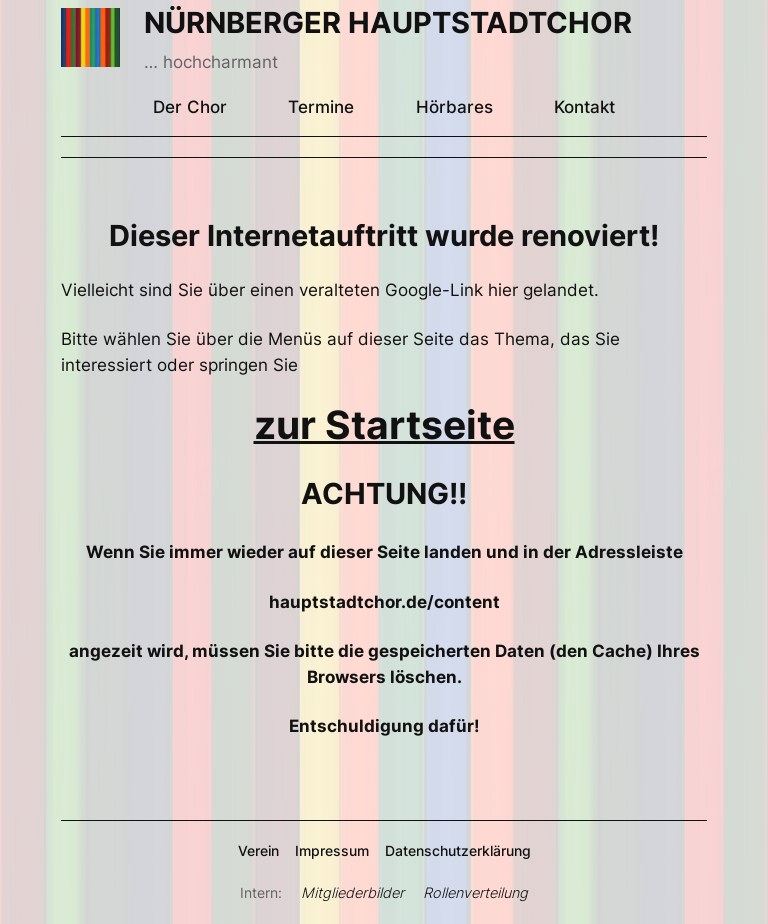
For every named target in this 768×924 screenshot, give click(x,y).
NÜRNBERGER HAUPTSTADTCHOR (388, 22)
